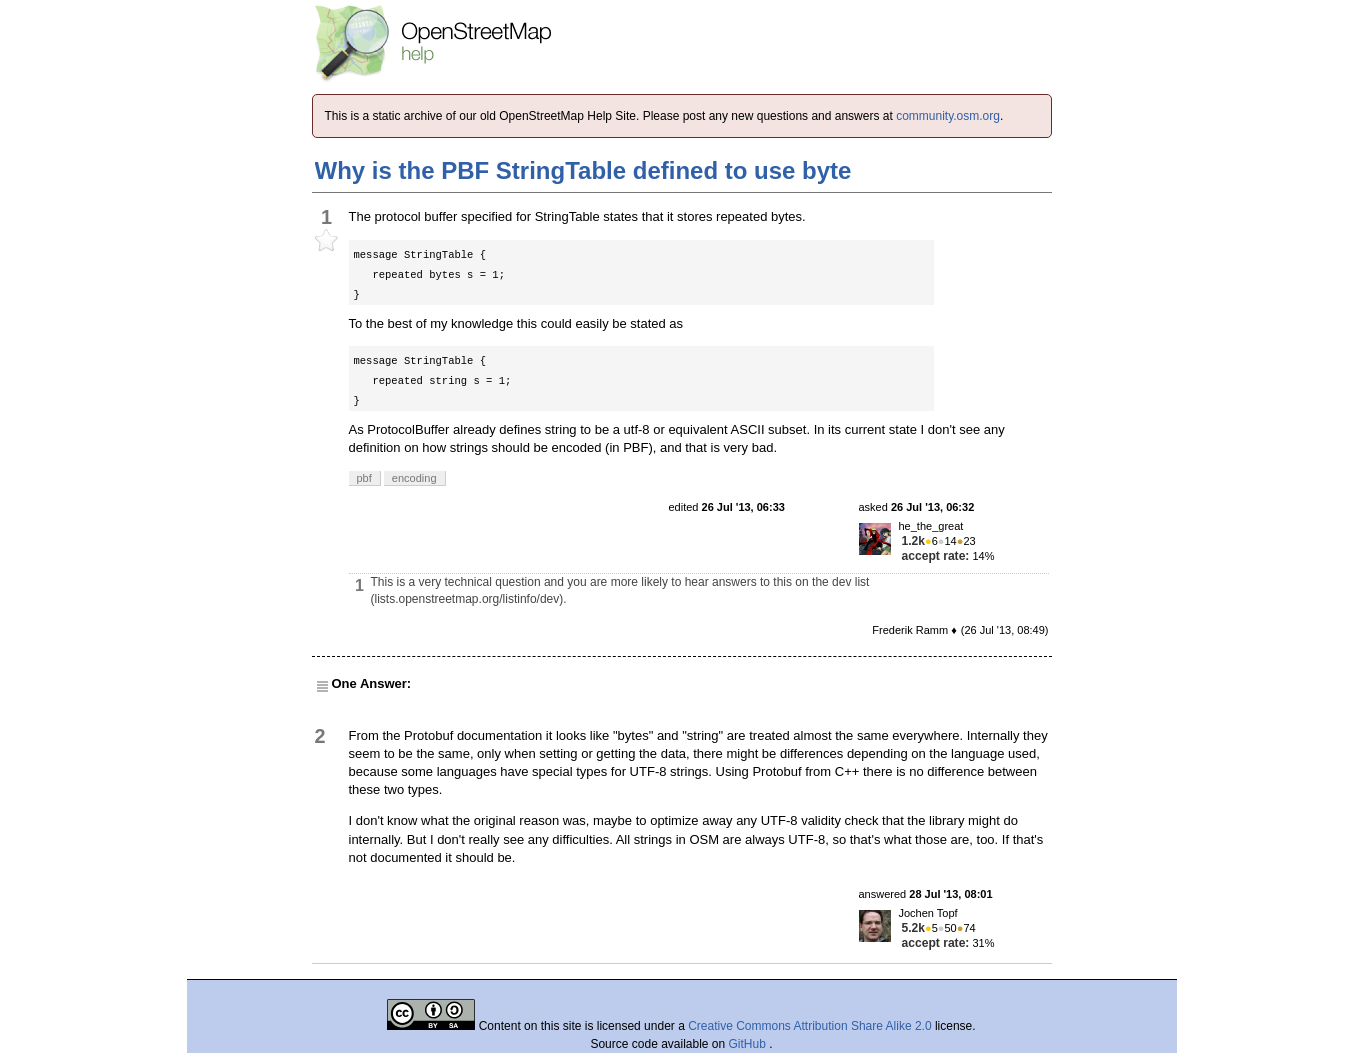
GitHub (749, 1044)
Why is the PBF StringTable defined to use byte (583, 170)
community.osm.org (948, 116)
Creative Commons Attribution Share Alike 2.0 (809, 1026)
